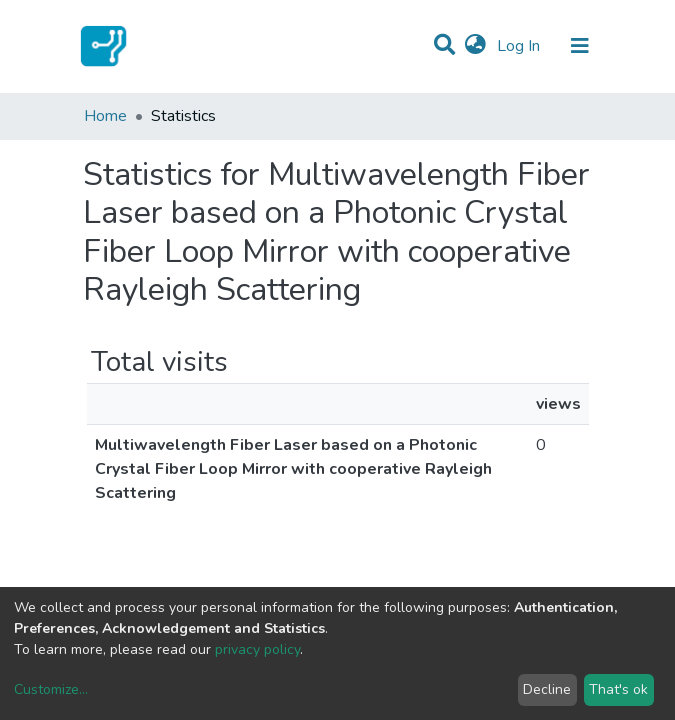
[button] (475, 46)
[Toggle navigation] (580, 46)
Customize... (51, 689)
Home (105, 116)
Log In (520, 46)
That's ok (618, 689)
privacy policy (257, 649)
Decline (547, 689)
